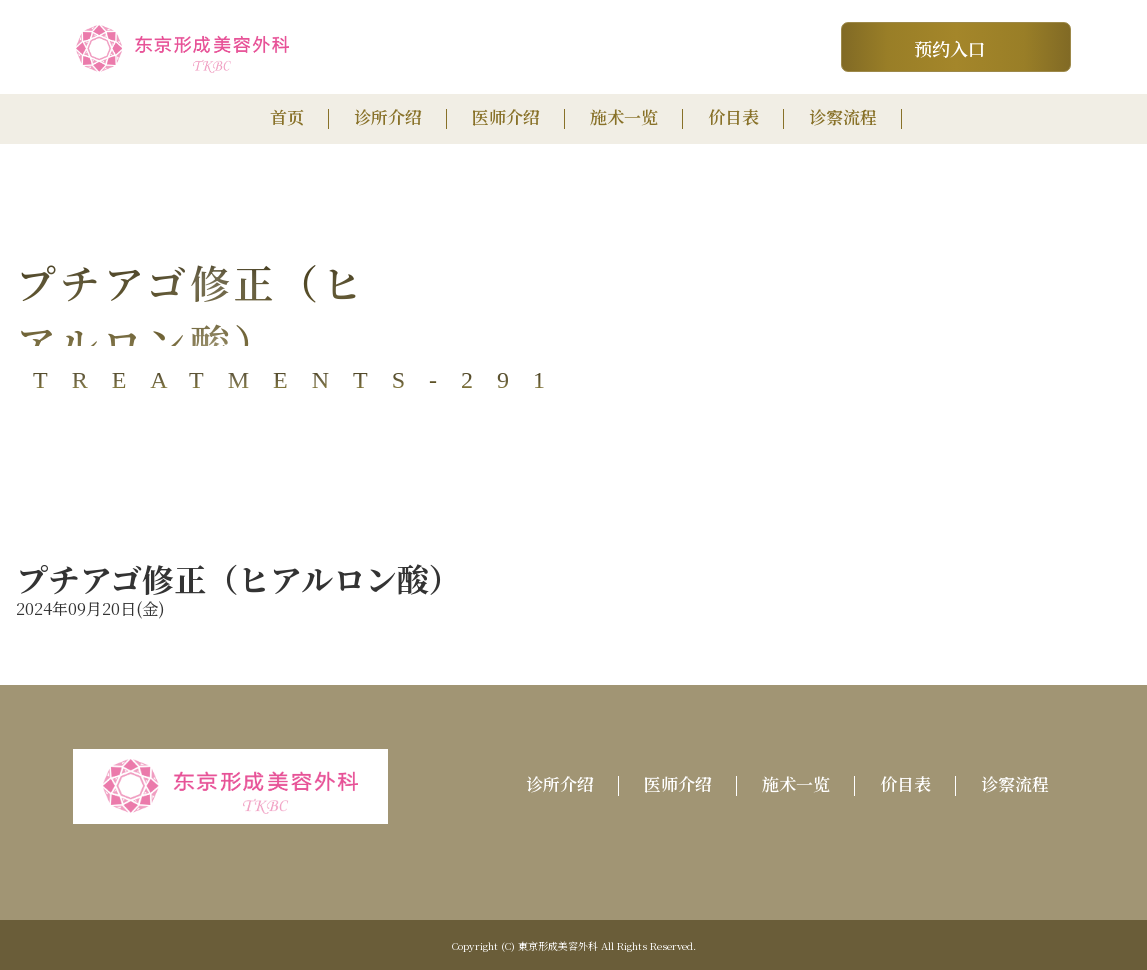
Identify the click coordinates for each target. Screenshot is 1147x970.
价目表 (733, 116)
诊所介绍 (388, 116)
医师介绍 (506, 116)
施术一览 (624, 116)
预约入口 (950, 48)
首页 (287, 116)
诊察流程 (843, 116)
